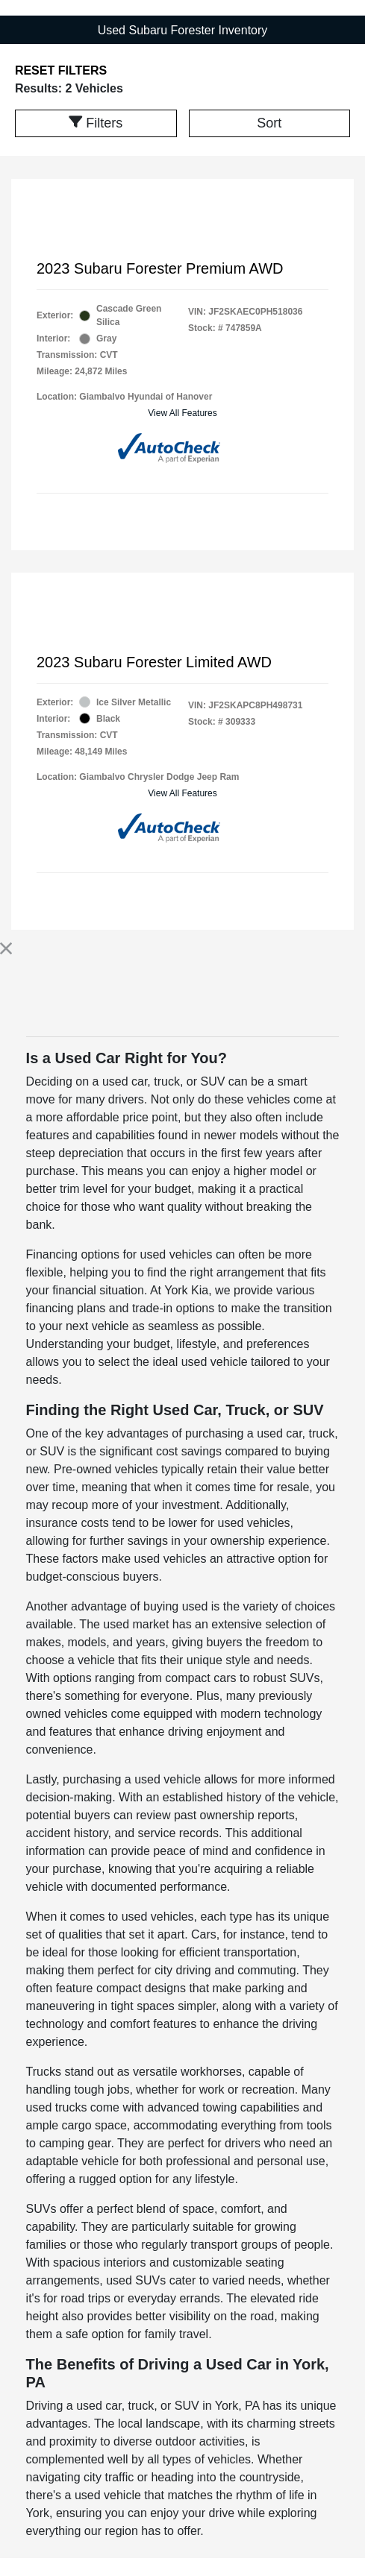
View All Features (182, 413)
